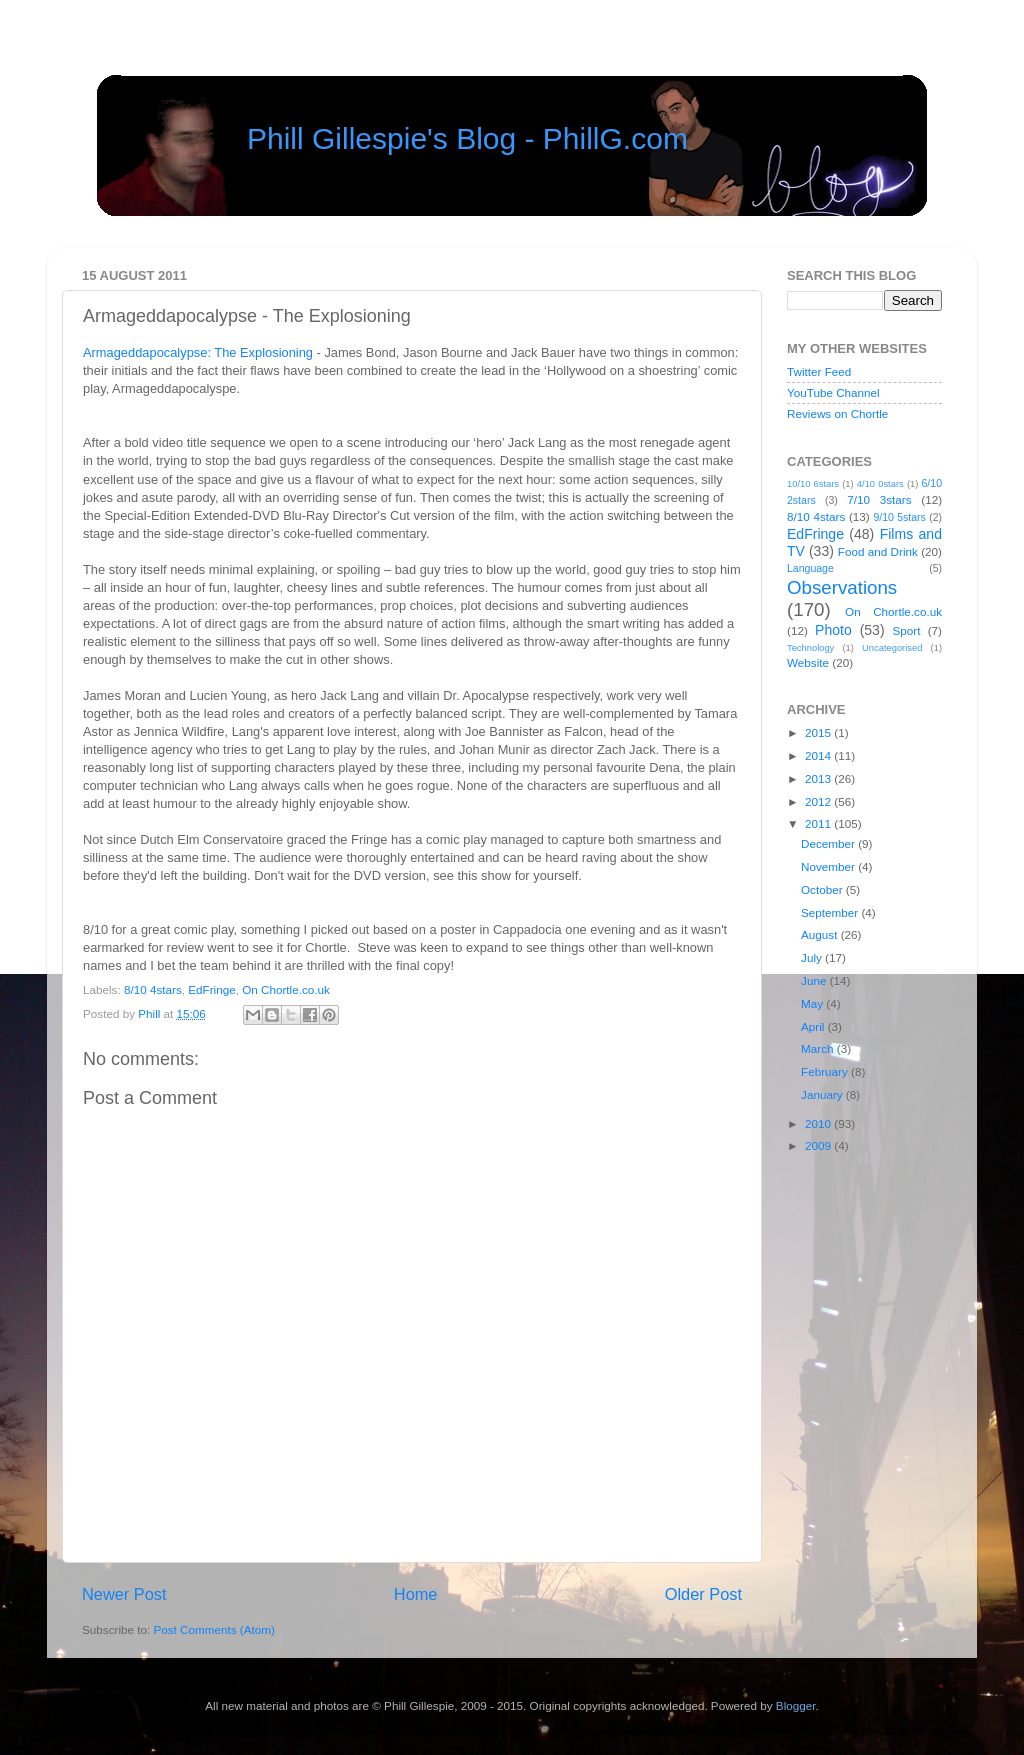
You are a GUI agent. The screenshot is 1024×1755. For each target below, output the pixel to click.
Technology (810, 648)
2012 (819, 801)
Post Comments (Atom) (213, 1629)
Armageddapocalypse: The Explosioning (198, 352)
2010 (819, 1123)
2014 (819, 755)
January (823, 1094)
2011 (819, 823)
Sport (907, 630)
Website (808, 662)
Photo (833, 630)
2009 (819, 1145)
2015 (819, 732)
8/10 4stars (153, 989)
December (829, 843)
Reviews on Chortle (837, 413)
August (821, 934)
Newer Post (124, 1594)
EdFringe (211, 989)
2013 (819, 778)
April (814, 1026)
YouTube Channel (833, 392)
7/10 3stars (879, 499)
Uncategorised (892, 648)
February (826, 1071)
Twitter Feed (819, 371)
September (831, 912)
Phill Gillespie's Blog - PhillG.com (467, 138)
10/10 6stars (813, 484)
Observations (842, 587)
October (823, 889)
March (819, 1048)
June (815, 980)
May (813, 1003)
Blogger (796, 1705)
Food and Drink (878, 551)
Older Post (703, 1594)
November (829, 866)
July (813, 957)
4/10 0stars (880, 484)
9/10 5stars (899, 517)
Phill (150, 1013)
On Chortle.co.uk (286, 989)
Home (416, 1594)
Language (810, 568)
